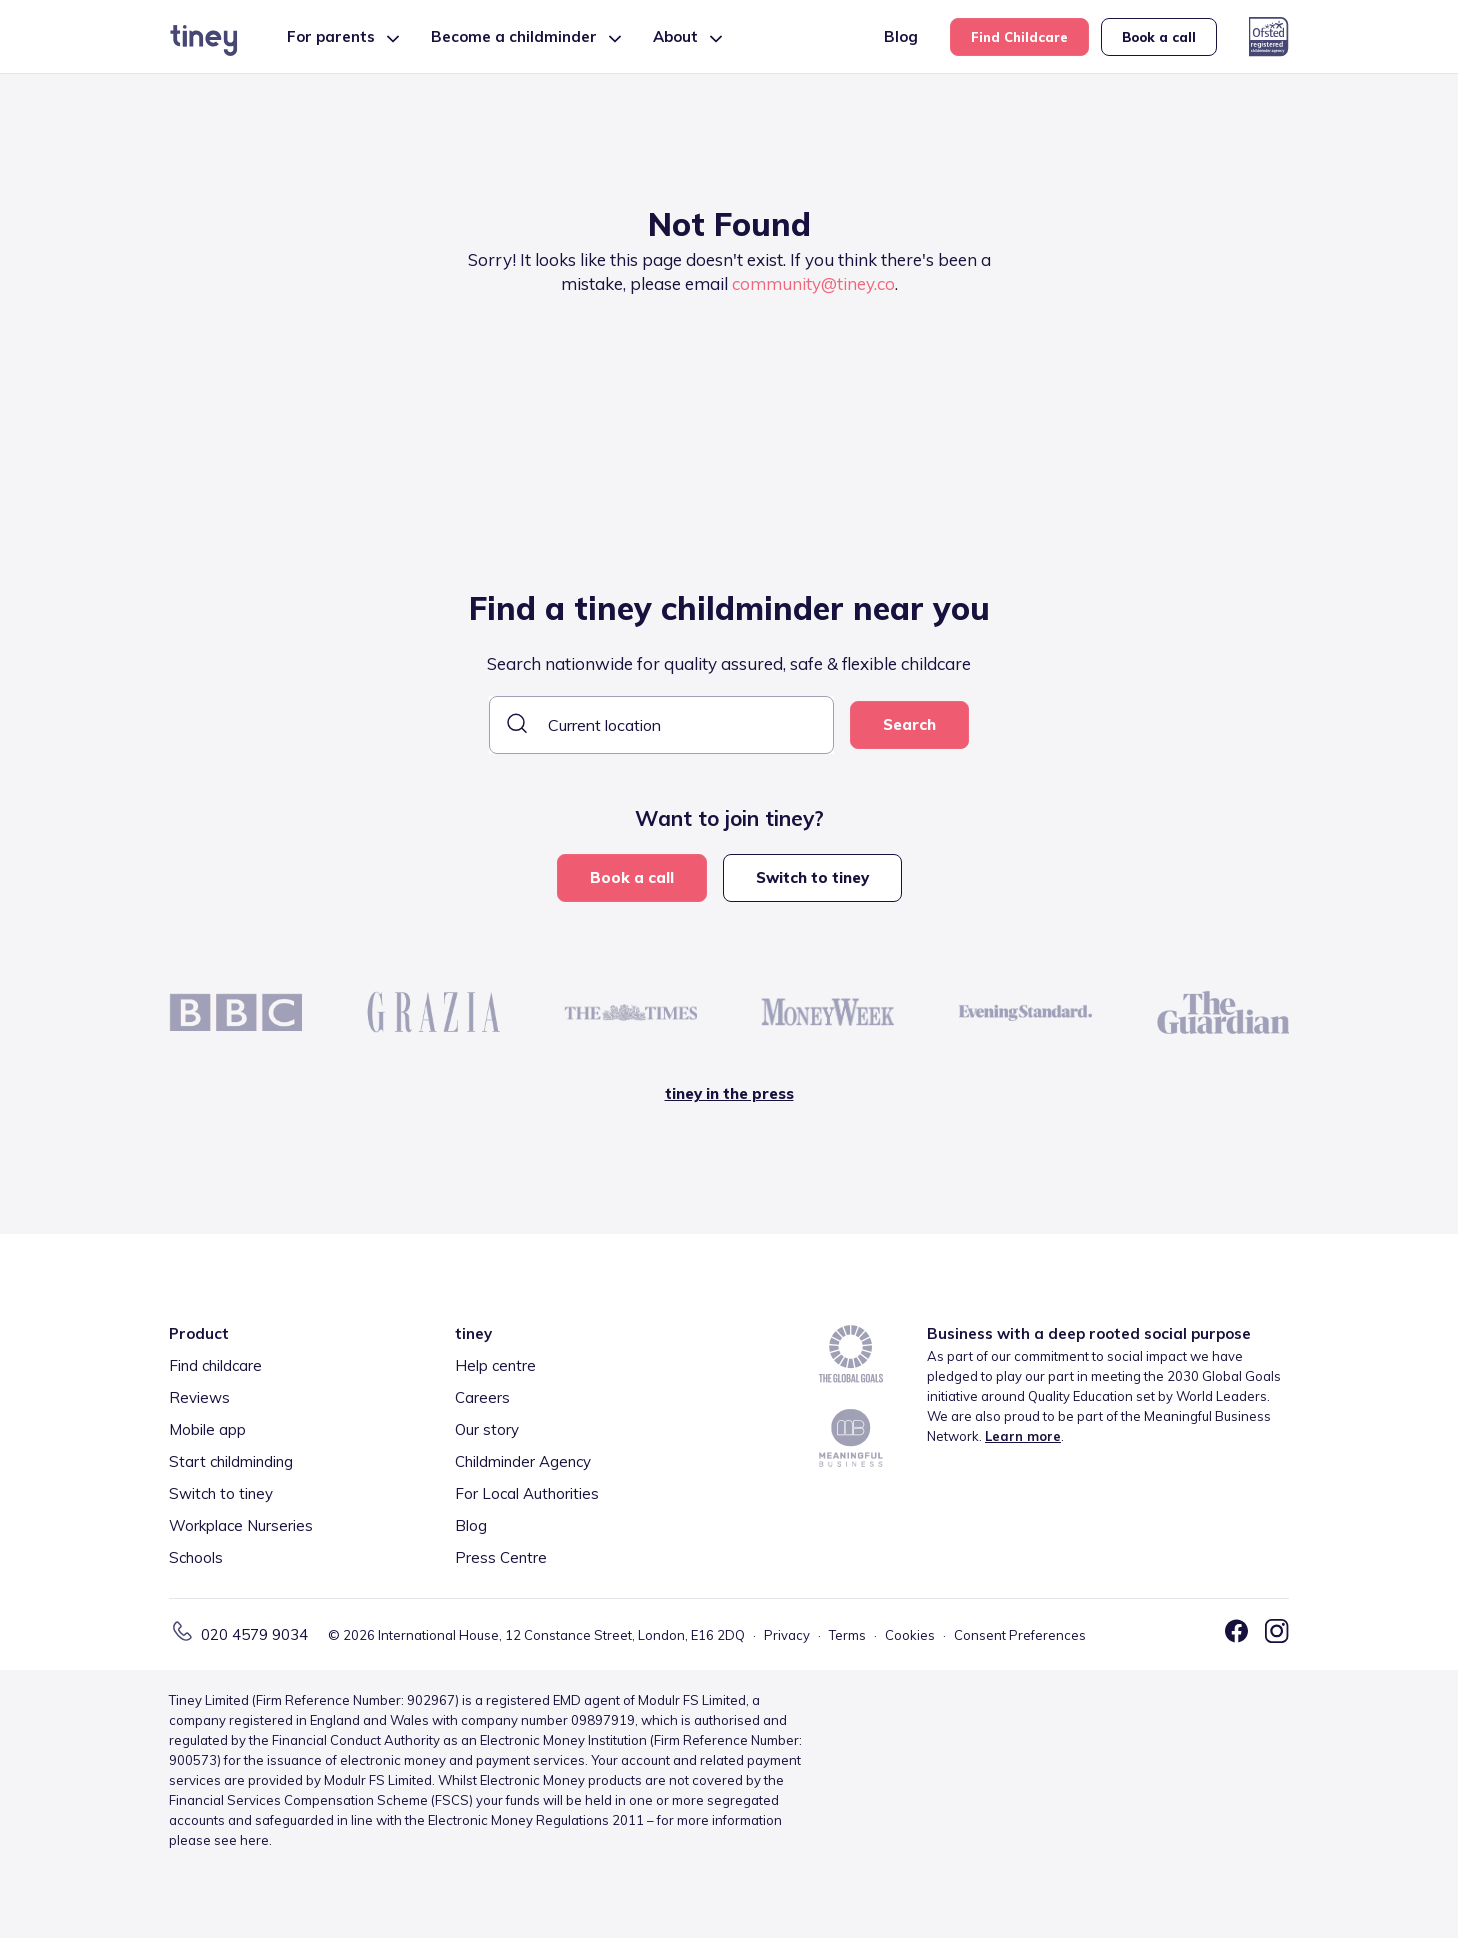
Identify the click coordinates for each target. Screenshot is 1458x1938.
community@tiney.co (813, 283)
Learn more (1023, 1436)
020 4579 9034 (254, 1634)
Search (909, 724)
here (254, 1840)
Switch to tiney (812, 877)
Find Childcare (1019, 37)
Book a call (1159, 37)
